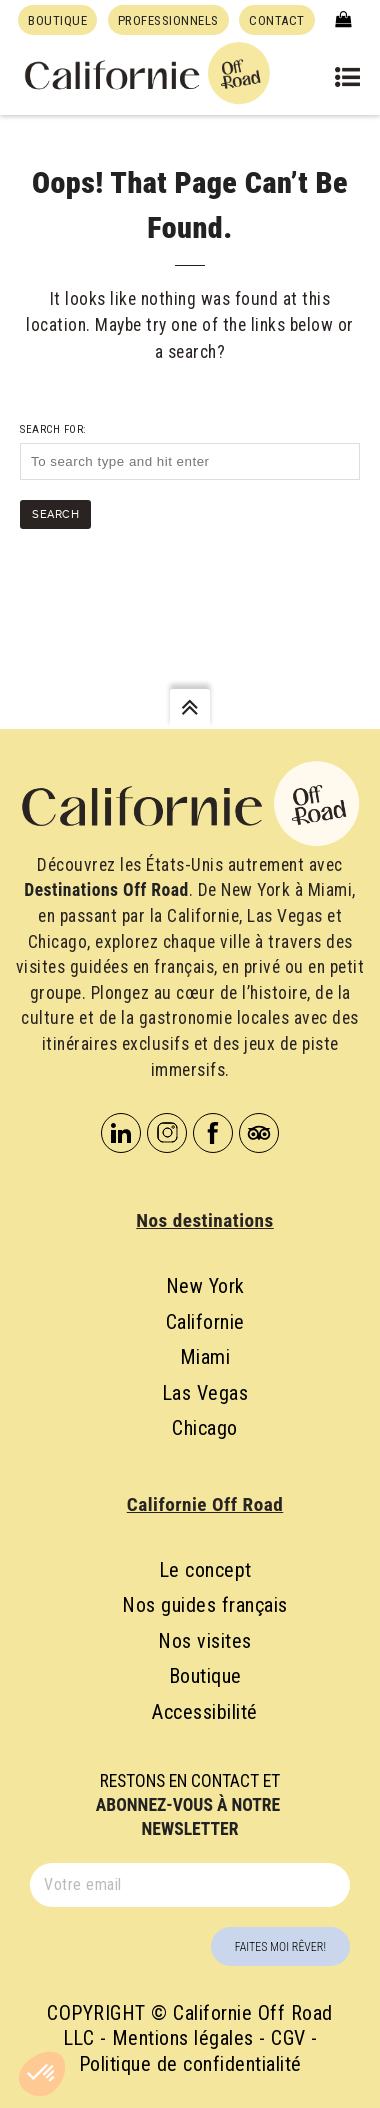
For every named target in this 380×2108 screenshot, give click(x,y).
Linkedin (121, 1133)
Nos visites (205, 1641)
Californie (205, 1322)
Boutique (205, 1676)
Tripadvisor (259, 1133)
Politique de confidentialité (190, 2064)
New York (205, 1286)
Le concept (205, 1570)
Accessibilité (205, 1712)
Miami (205, 1357)
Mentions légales (183, 2038)
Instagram (167, 1133)
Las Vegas (205, 1393)
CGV (288, 2038)
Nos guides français (205, 1605)
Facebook (213, 1133)
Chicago (205, 1428)
